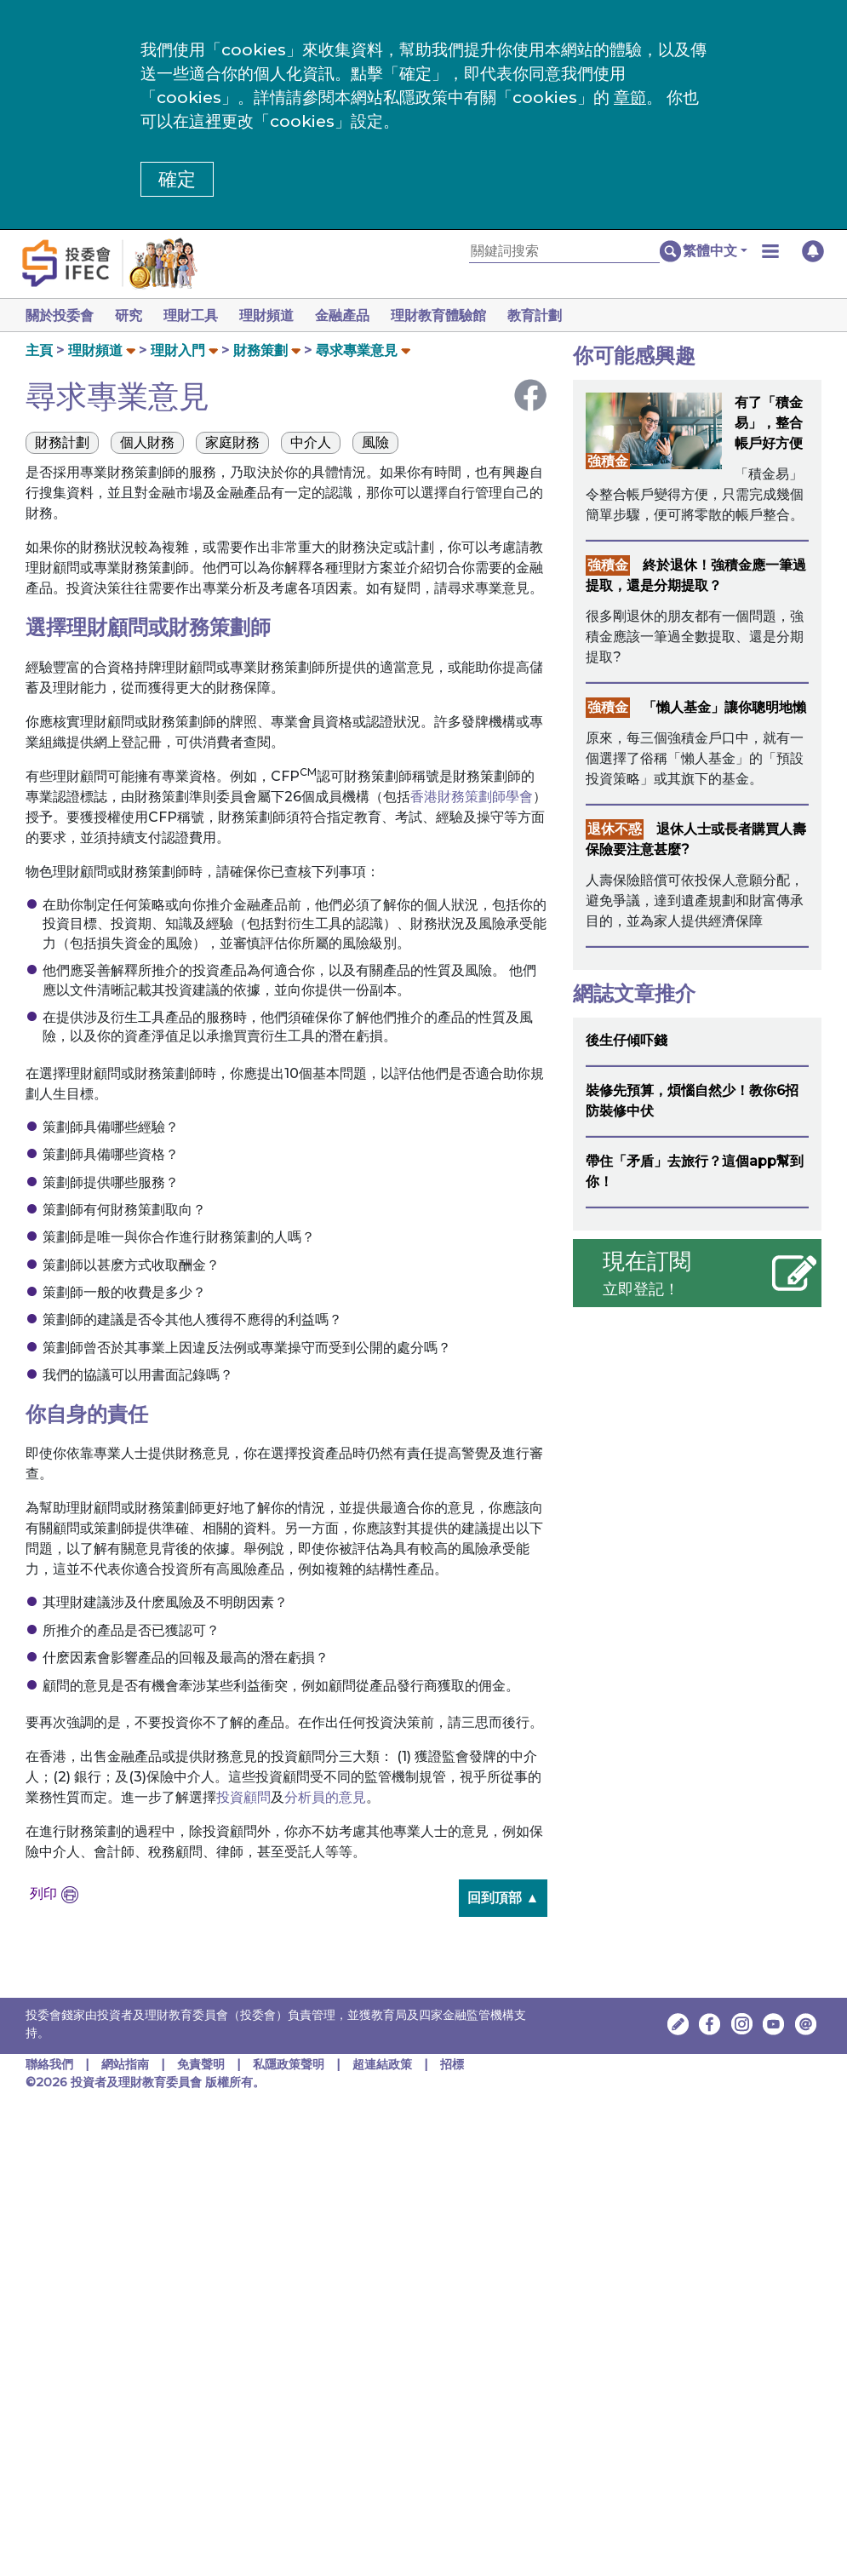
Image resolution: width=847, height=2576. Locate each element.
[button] (715, 251)
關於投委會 (60, 315)
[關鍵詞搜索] (564, 251)
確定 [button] (177, 179)
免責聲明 (202, 2064)
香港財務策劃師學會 (471, 797)
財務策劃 (260, 350)
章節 (630, 97)
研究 (132, 315)
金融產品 (356, 315)
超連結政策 (382, 2064)
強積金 (607, 461)
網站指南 (125, 2064)
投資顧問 (243, 1797)
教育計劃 (555, 315)
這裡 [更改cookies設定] (205, 121)
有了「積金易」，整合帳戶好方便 (769, 422)
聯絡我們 (49, 2064)
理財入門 (178, 350)
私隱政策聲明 (290, 2064)
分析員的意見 (325, 1797)
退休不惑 (614, 829)
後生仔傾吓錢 (626, 1040)
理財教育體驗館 (455, 315)
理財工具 (197, 315)
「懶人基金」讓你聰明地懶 (724, 707)
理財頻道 (276, 315)
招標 (452, 2064)
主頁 (39, 350)
